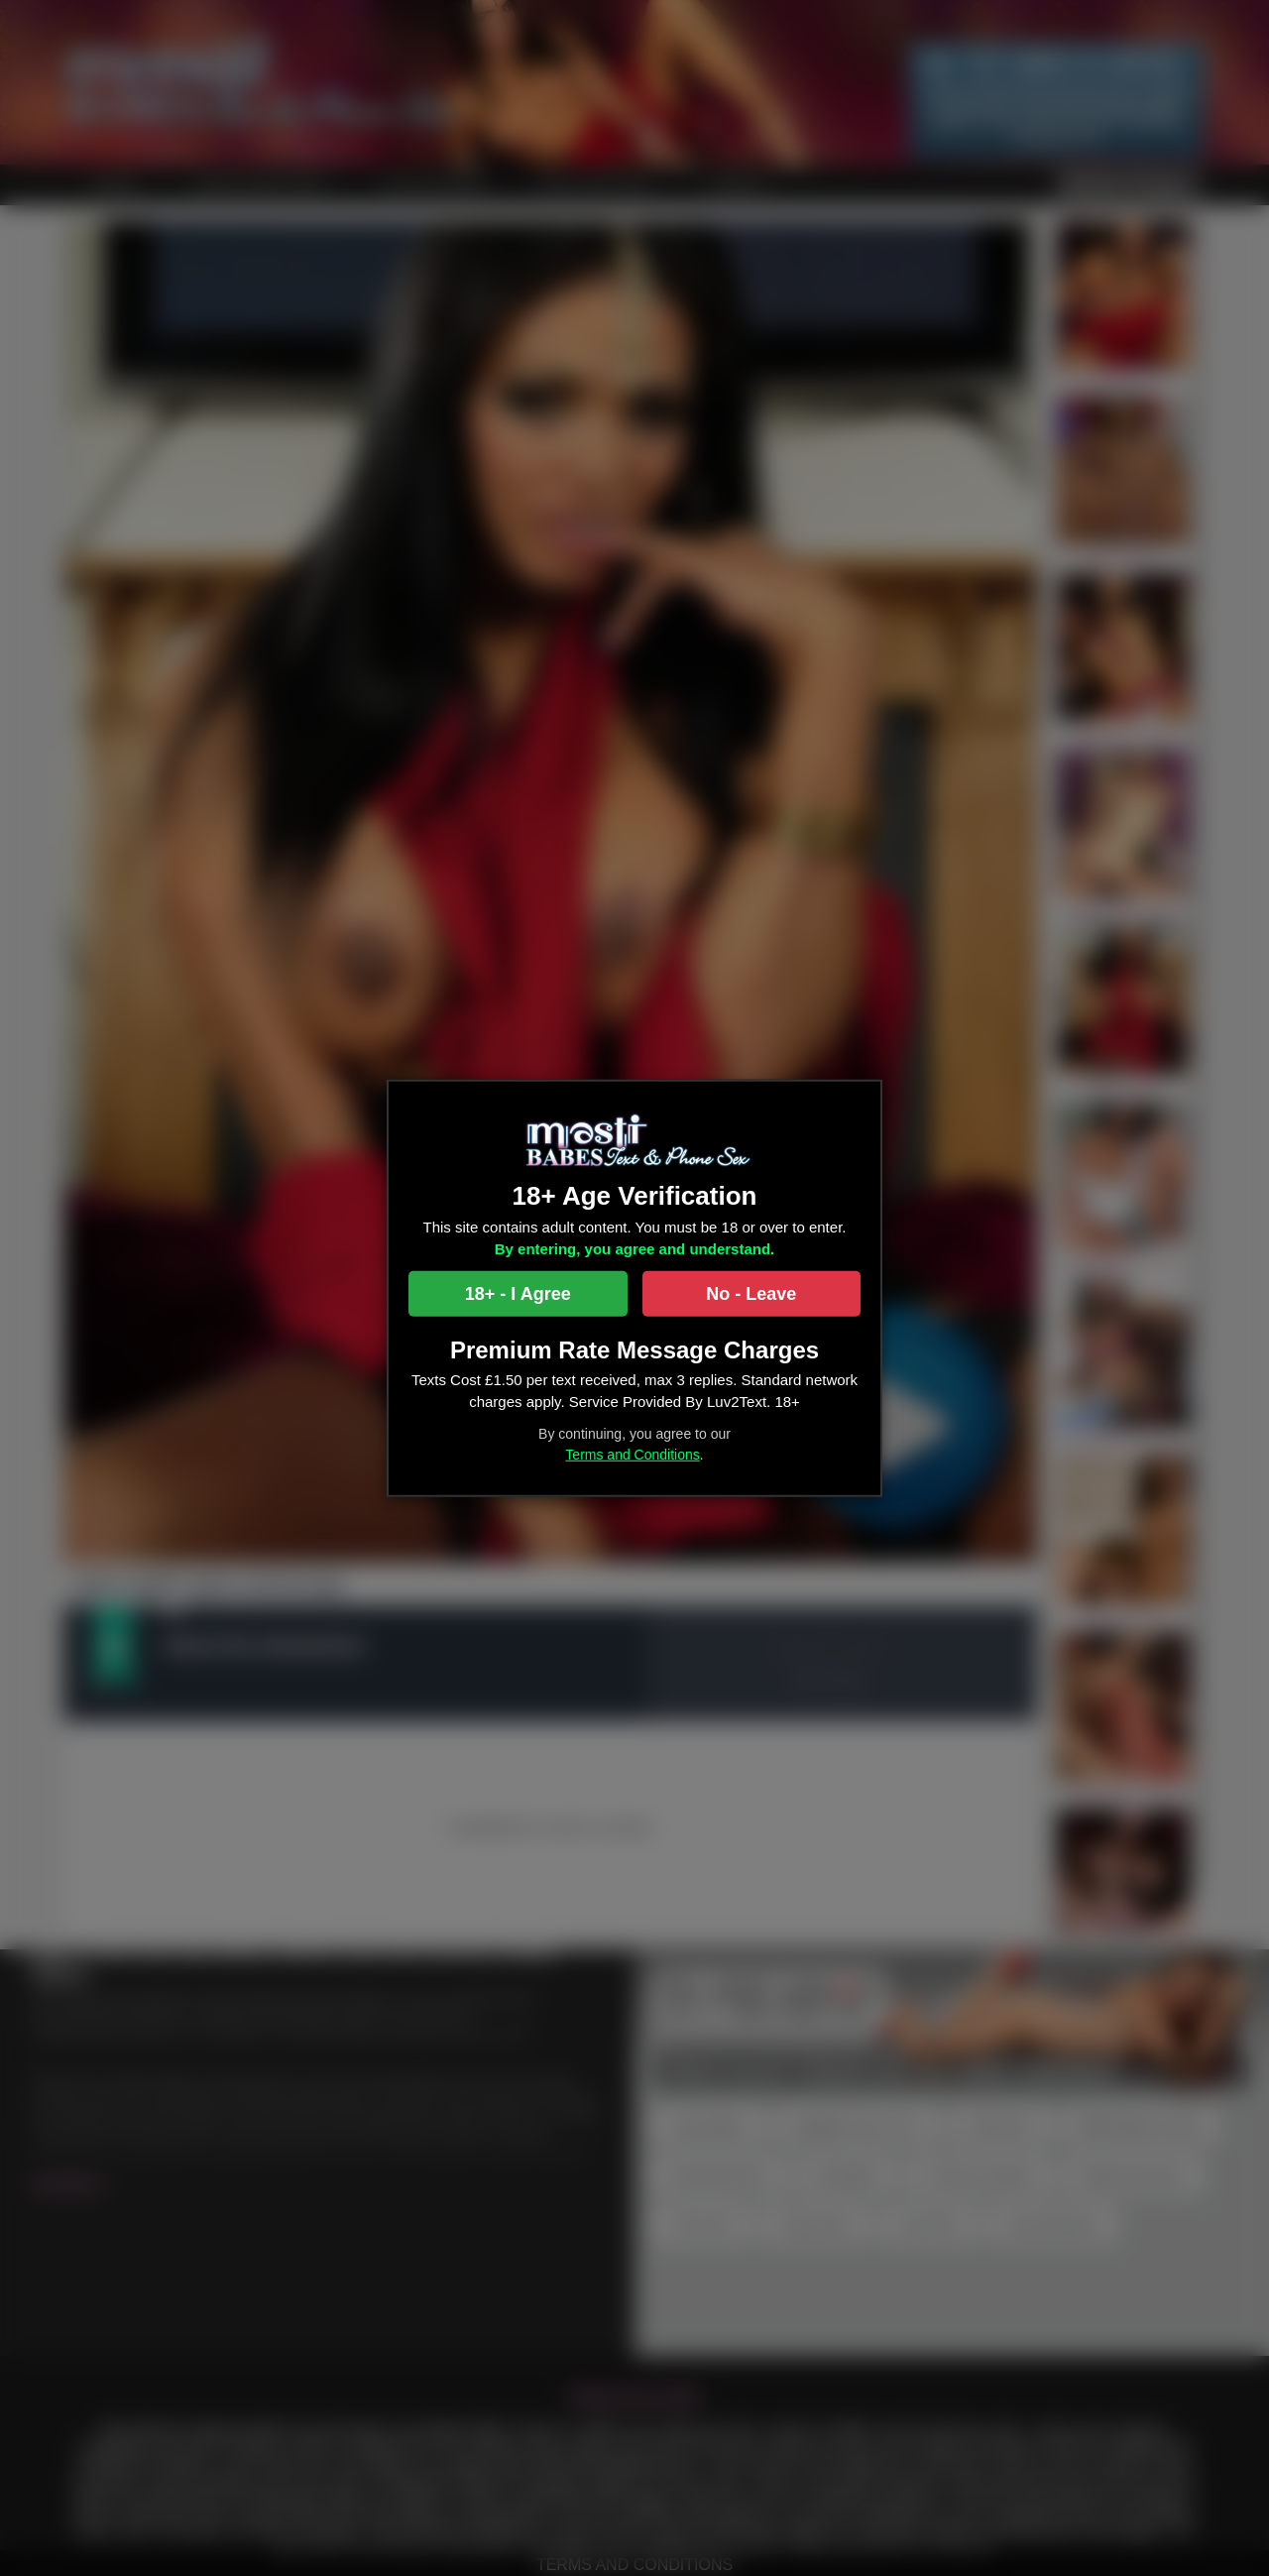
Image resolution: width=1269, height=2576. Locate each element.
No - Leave (751, 1293)
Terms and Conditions (632, 1454)
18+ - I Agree (518, 1293)
